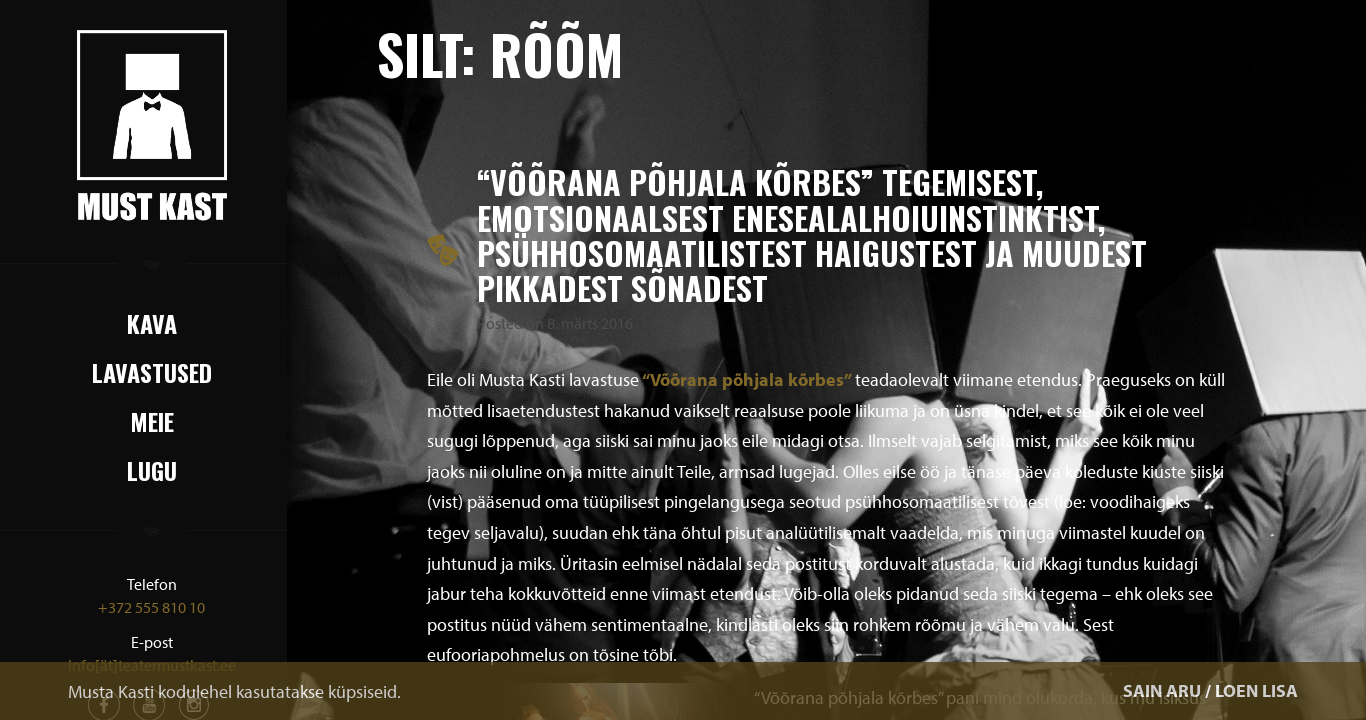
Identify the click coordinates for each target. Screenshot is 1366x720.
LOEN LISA (1256, 690)
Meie (152, 421)
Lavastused (152, 372)
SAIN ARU (1162, 690)
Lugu (152, 470)
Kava (152, 323)
